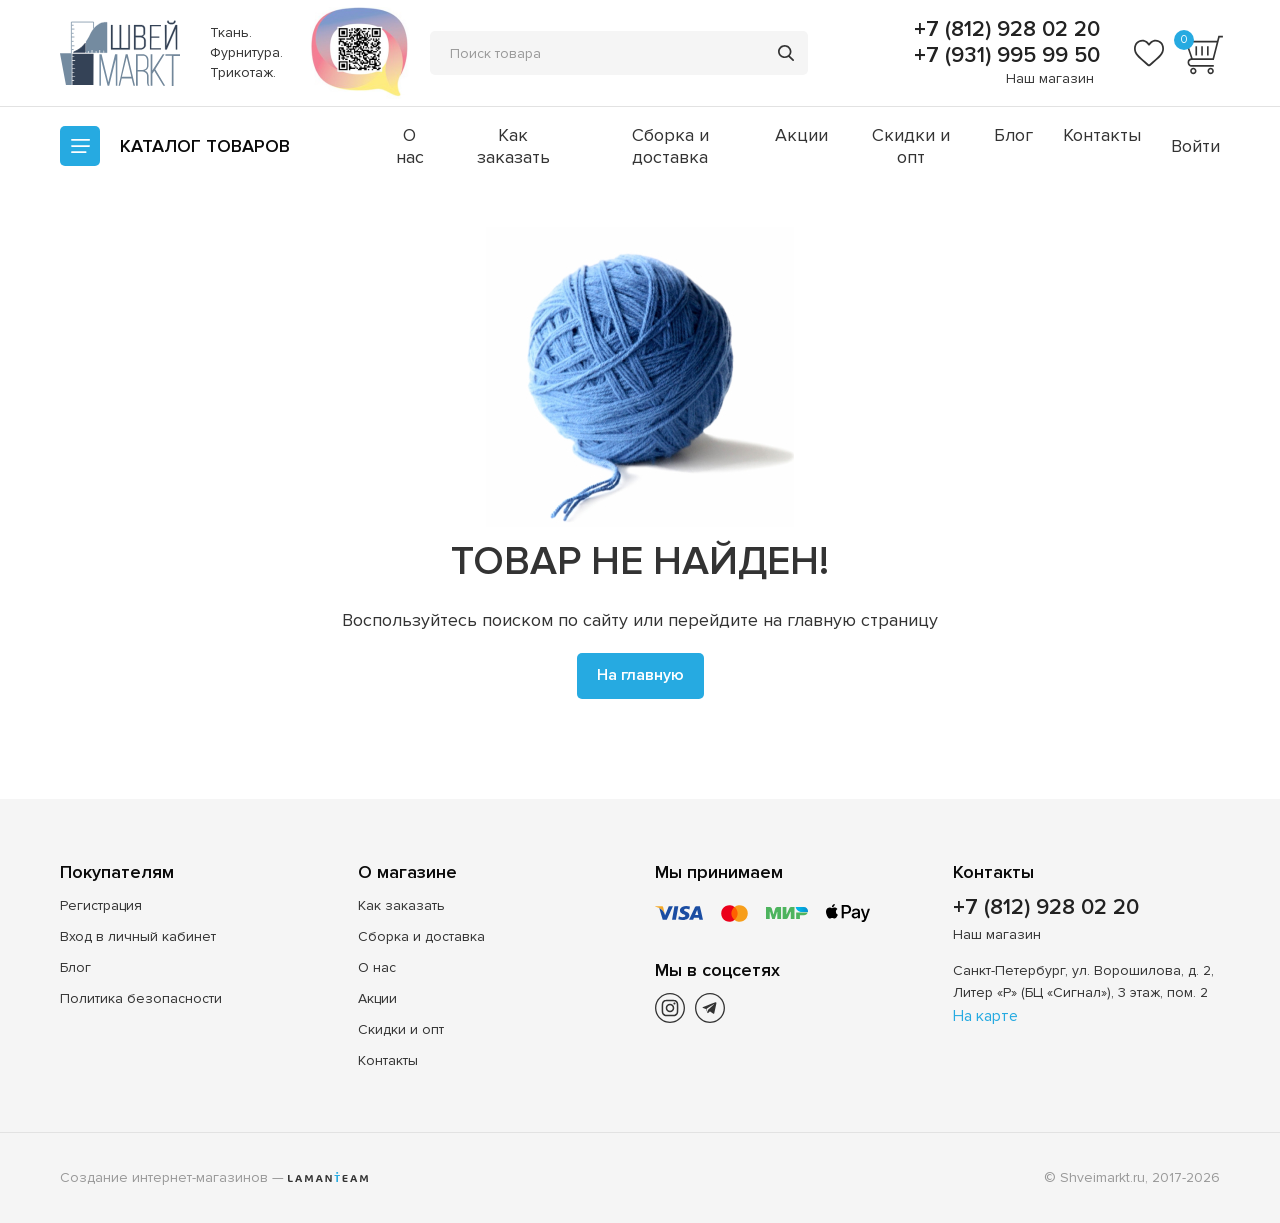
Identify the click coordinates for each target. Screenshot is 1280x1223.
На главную (640, 675)
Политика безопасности (141, 998)
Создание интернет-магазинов (164, 1177)
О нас (410, 146)
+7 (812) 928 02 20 (1004, 30)
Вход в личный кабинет (138, 936)
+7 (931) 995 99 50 (1004, 56)
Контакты (1102, 135)
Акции (801, 135)
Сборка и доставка (670, 146)
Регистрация (101, 905)
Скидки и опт (911, 146)
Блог (1013, 135)
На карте (985, 1016)
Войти (1195, 146)
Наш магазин (1050, 78)
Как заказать (513, 146)
